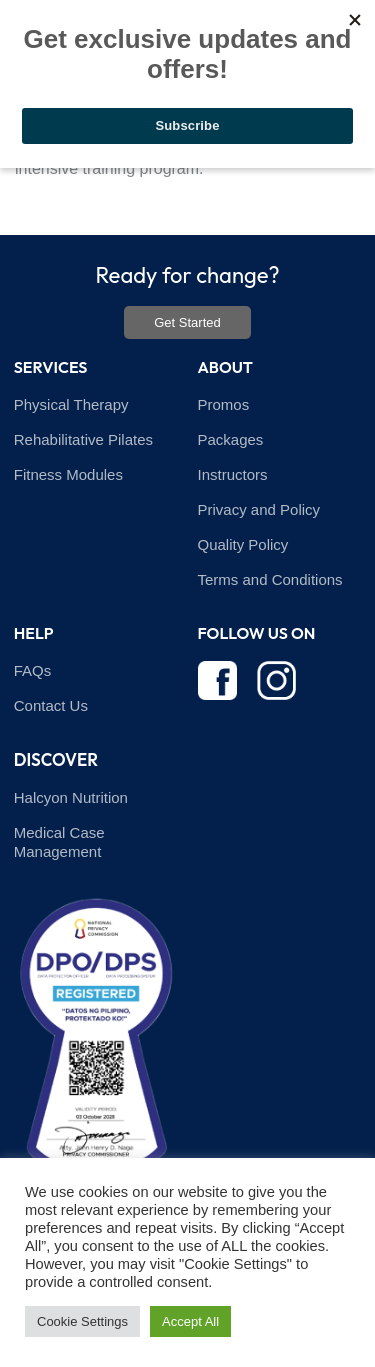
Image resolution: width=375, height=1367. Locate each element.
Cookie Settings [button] (82, 1321)
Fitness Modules (68, 474)
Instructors (233, 474)
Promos (224, 404)
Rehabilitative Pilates (83, 439)
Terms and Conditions (270, 579)
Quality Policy (243, 544)
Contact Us (51, 705)
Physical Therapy (71, 404)
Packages (231, 439)
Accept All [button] (190, 1321)
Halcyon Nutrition (71, 797)
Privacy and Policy (259, 509)
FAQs (33, 670)
